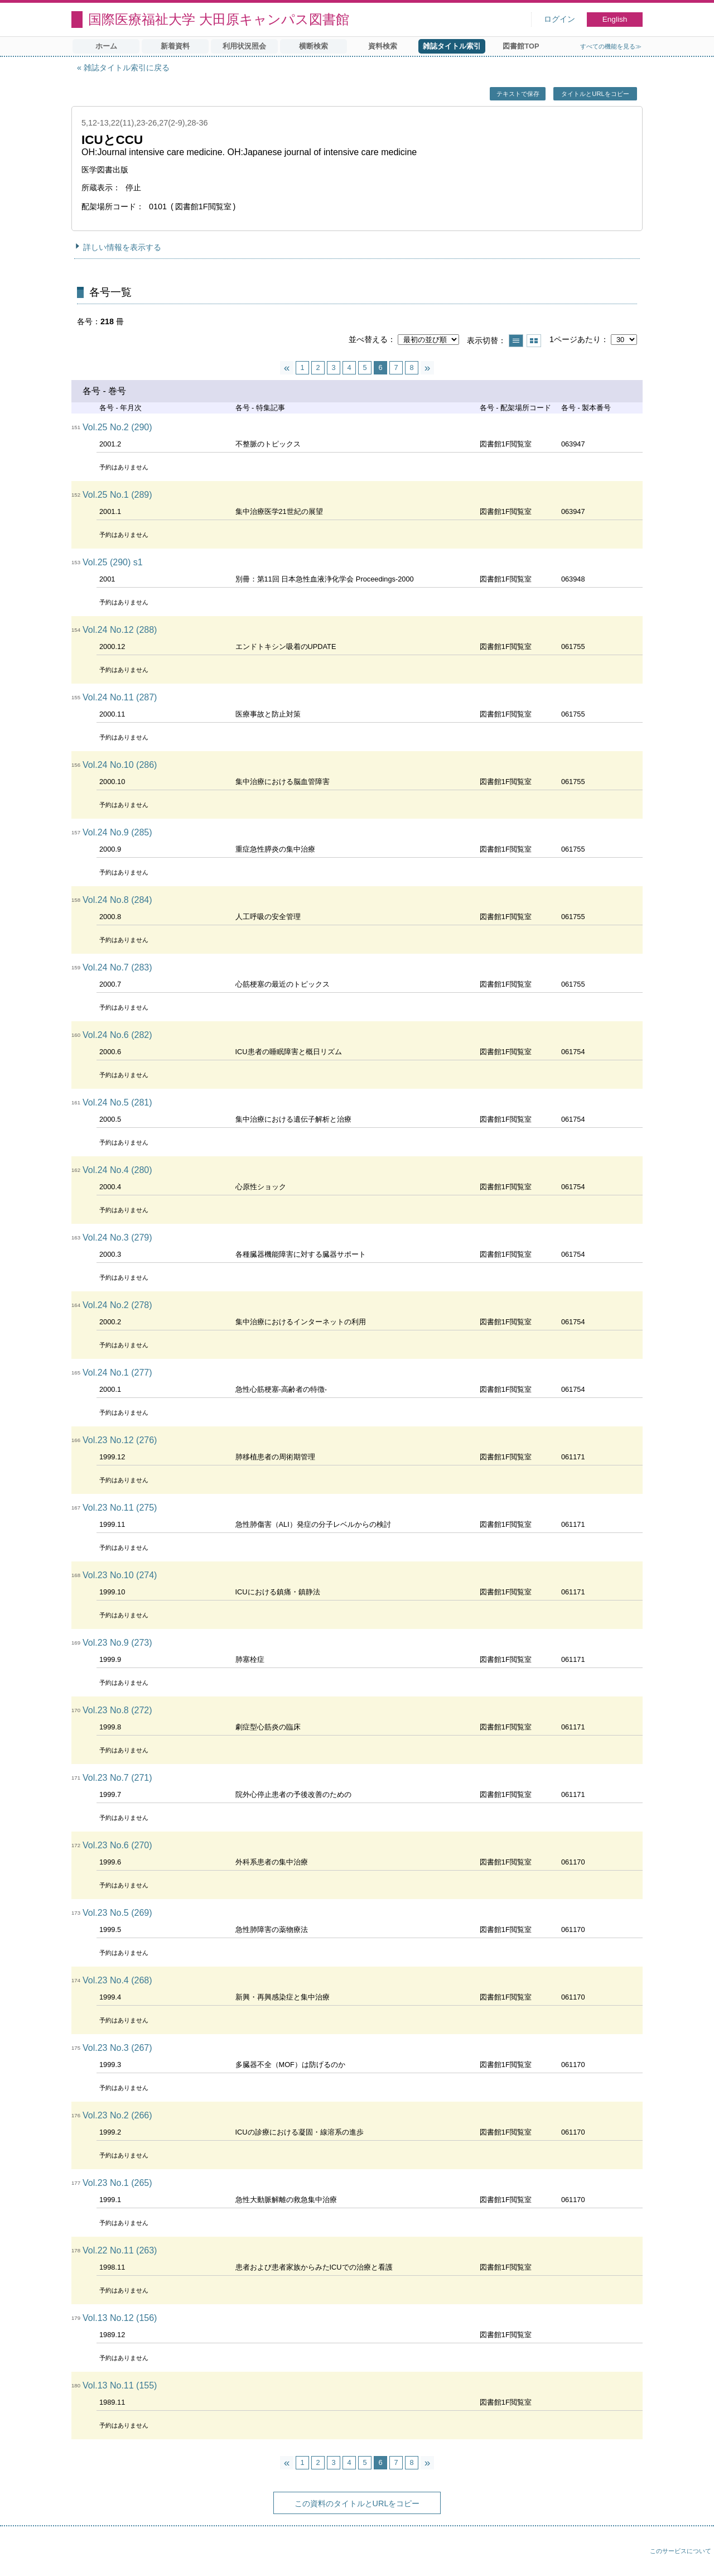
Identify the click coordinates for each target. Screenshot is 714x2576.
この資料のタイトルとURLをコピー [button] (357, 2503)
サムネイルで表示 (534, 340)
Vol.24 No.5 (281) (117, 1102)
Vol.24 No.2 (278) (117, 1305)
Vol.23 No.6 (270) (117, 1845)
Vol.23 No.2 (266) (117, 2115)
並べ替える (368, 339)
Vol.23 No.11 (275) (120, 1507)
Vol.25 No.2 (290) (117, 427)
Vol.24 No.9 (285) (117, 832)
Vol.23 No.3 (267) (117, 2048)
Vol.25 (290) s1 (113, 562)
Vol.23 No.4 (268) (117, 1980)
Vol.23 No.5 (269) (117, 1912)
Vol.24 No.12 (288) (120, 630)
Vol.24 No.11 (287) (120, 697)
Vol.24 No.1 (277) (117, 1372)
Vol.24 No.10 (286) (120, 765)
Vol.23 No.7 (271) (117, 1777)
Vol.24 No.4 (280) (117, 1170)
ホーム (106, 46)
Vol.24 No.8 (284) (117, 900)
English (615, 19)
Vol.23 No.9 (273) (117, 1642)
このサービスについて (680, 2551)
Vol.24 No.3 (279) (117, 1237)
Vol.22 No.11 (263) (120, 2250)
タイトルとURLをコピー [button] (595, 93)
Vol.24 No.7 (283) (117, 967)
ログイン (559, 19)
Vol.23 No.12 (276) (120, 1440)
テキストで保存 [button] (517, 93)
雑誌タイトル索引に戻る (127, 67)
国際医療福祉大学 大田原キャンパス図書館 (218, 19)
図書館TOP (521, 46)
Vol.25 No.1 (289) (117, 494)
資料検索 (382, 46)
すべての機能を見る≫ (610, 46)
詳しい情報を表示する (122, 247)
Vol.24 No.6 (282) (117, 1035)
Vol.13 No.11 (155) (120, 2385)
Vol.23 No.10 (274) (120, 1575)
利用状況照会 (244, 46)
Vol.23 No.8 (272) (117, 1710)
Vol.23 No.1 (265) (117, 2183)
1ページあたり (575, 339)
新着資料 (175, 46)
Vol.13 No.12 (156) (120, 2318)
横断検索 (313, 46)
